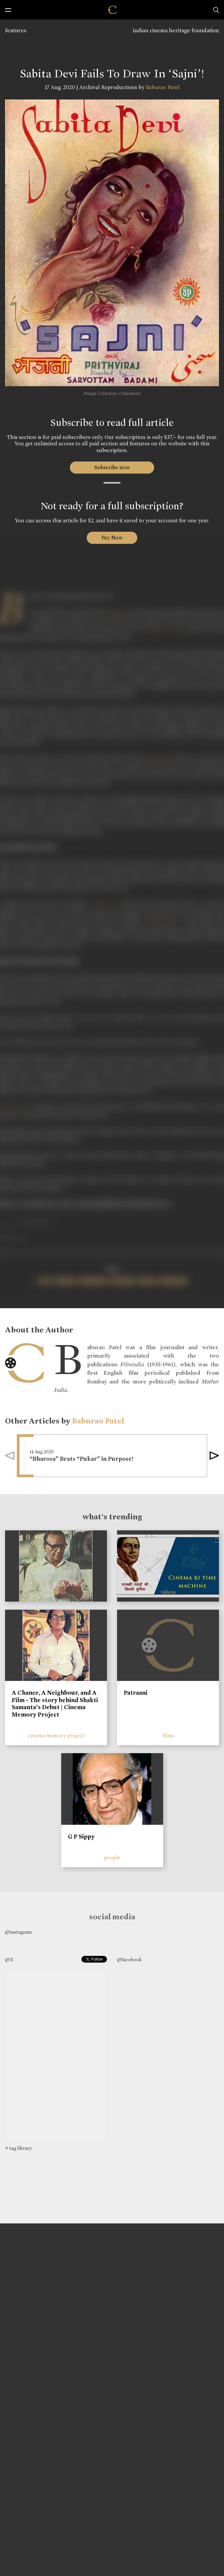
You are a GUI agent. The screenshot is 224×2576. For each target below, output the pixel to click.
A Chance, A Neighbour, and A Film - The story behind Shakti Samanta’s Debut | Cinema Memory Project (55, 1703)
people (112, 1857)
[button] (214, 1455)
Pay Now (112, 537)
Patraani (135, 1692)
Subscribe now (112, 467)
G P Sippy (81, 1836)
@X (9, 1960)
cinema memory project (56, 1735)
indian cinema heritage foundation (176, 30)
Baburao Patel (163, 87)
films (168, 1735)
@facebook (129, 1960)
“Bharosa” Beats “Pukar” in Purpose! (82, 1458)
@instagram (18, 1932)
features (15, 30)
